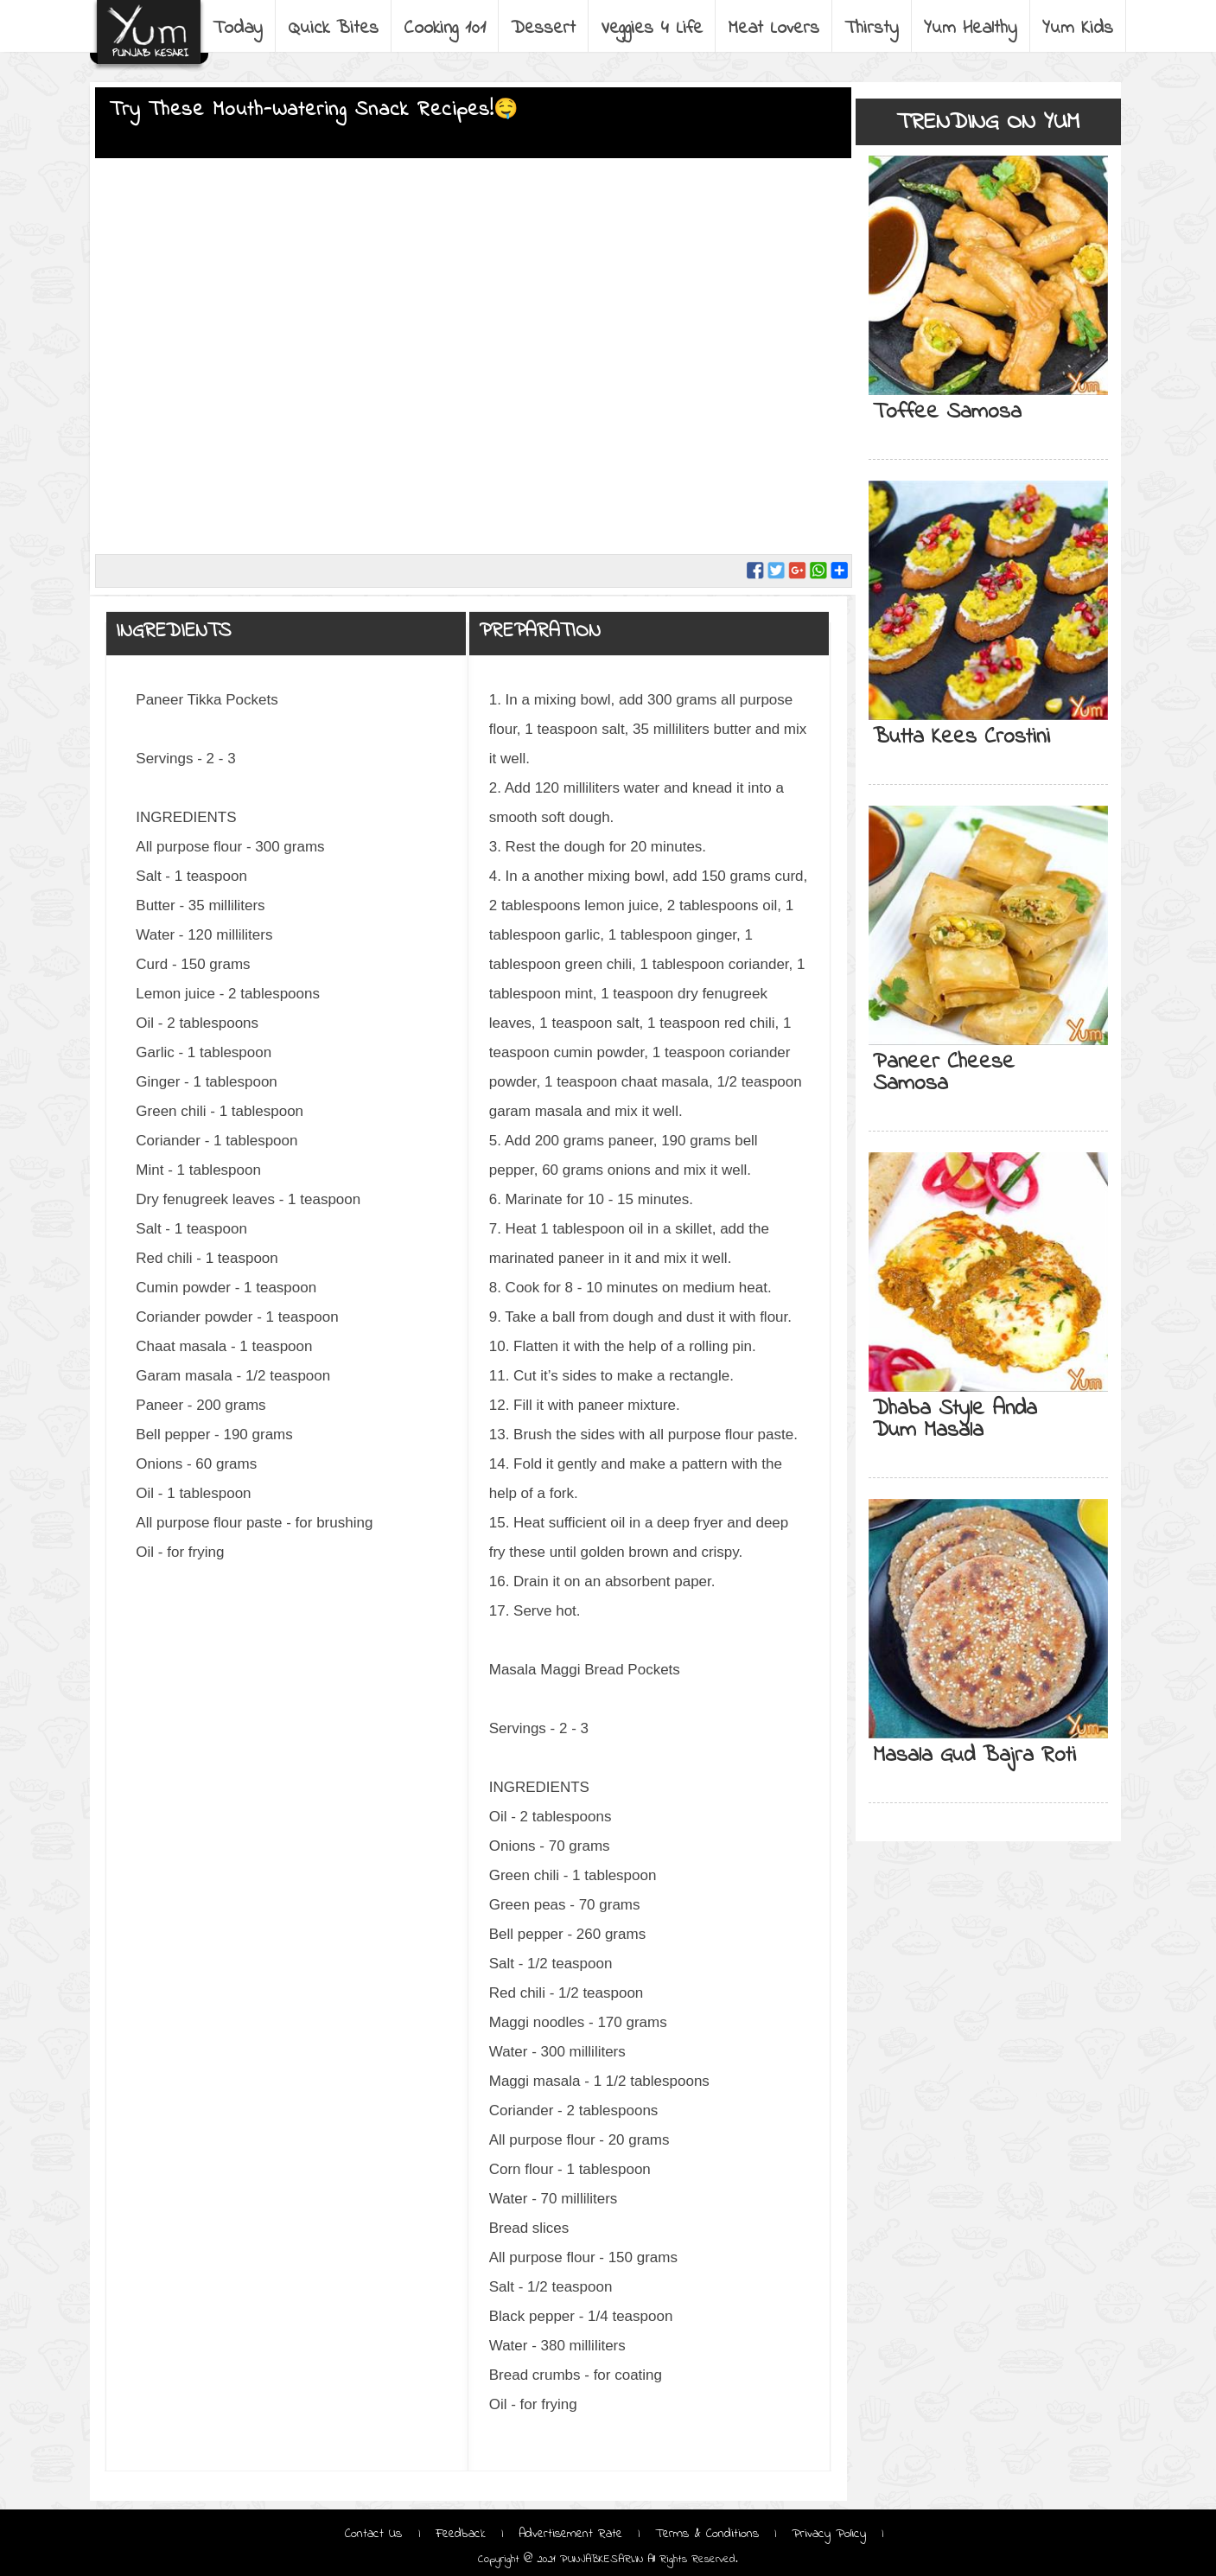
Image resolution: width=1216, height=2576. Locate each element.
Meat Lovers (775, 28)
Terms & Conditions (707, 2533)
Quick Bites (335, 28)
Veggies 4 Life (653, 28)
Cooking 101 (446, 28)
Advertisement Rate (570, 2533)
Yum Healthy (972, 28)
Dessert (545, 28)
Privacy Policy (829, 2533)
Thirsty (873, 28)
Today (239, 28)
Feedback (461, 2533)
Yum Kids (1079, 28)
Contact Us (376, 2533)
